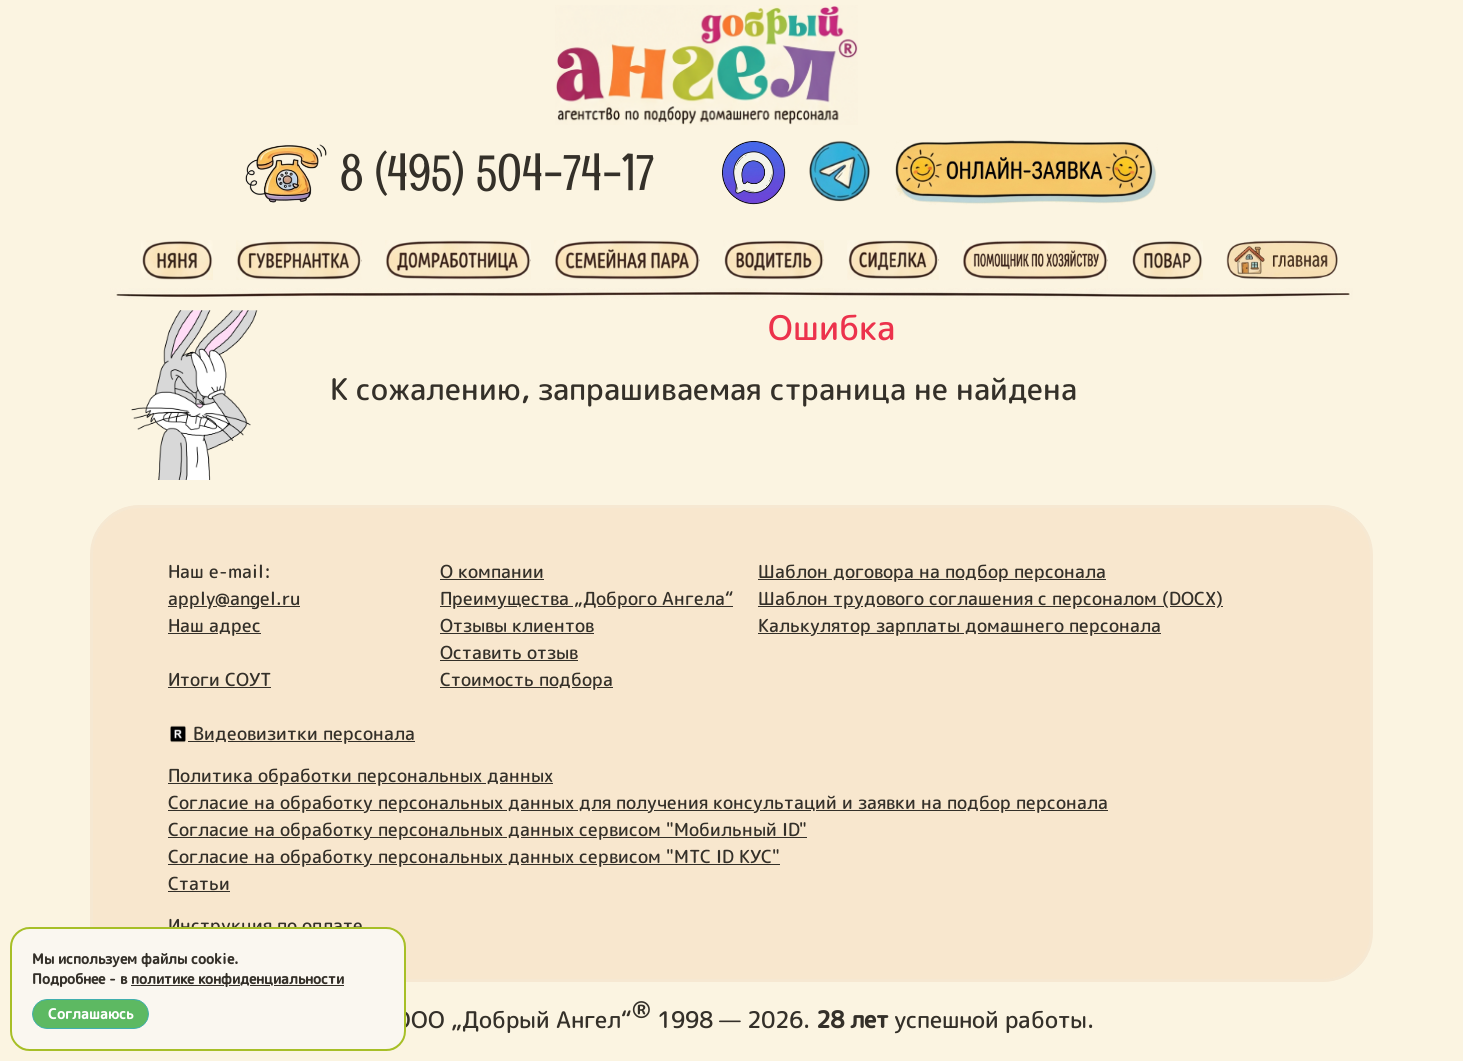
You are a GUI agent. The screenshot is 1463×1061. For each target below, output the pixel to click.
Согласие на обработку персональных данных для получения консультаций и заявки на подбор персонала (638, 802)
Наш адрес (214, 625)
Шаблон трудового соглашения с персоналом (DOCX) (990, 598)
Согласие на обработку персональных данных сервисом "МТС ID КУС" (474, 856)
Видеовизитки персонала (291, 733)
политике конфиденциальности (237, 978)
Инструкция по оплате (265, 925)
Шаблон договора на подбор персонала (932, 571)
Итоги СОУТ (219, 679)
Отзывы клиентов (517, 625)
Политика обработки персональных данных (360, 775)
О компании (492, 571)
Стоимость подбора (526, 679)
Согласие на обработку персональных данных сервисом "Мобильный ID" (487, 829)
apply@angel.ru (234, 598)
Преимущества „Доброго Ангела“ (586, 598)
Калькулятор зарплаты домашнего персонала (959, 625)
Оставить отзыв (509, 652)
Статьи (199, 883)
